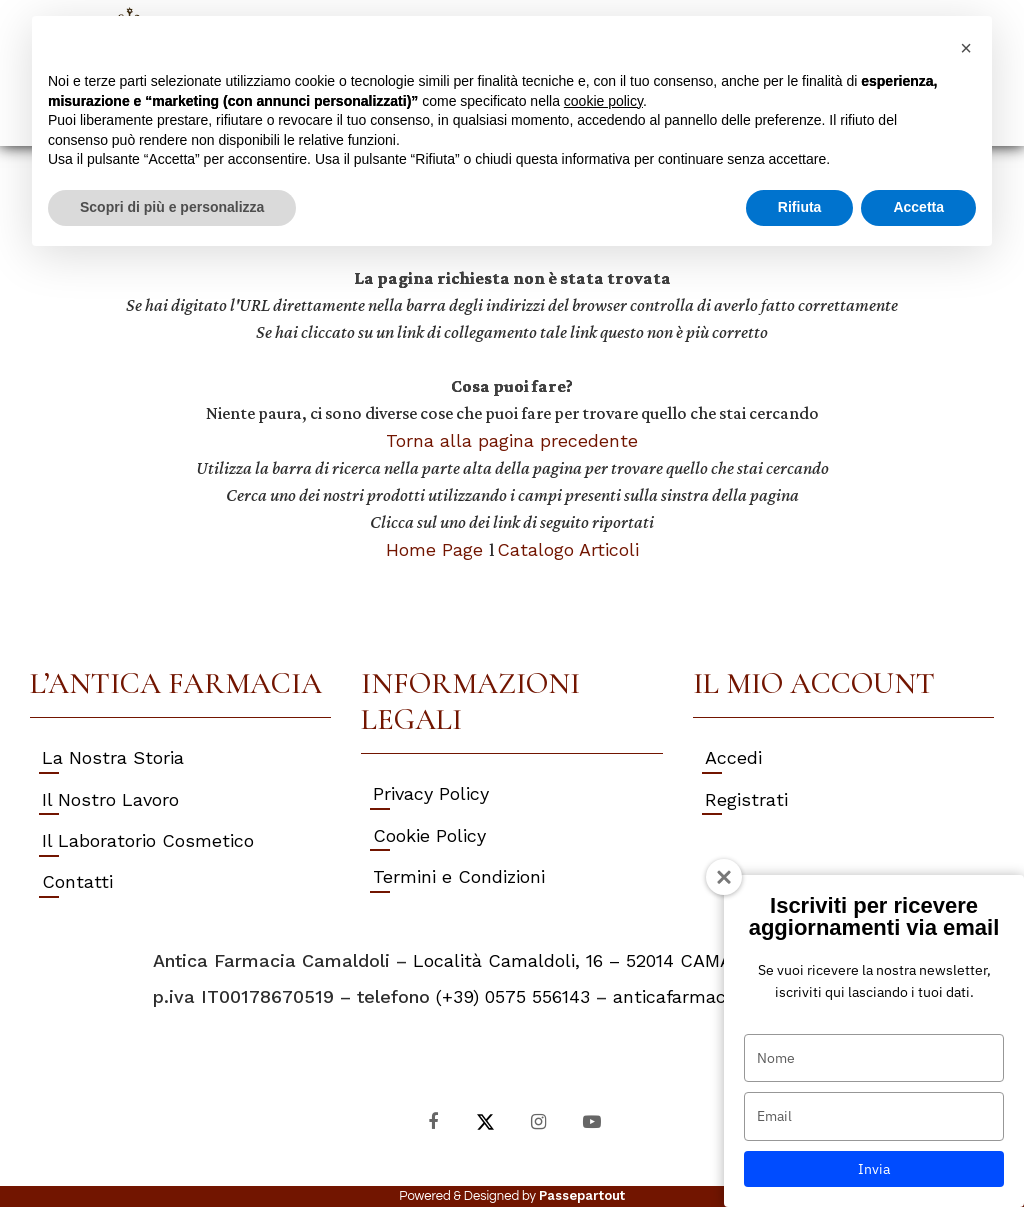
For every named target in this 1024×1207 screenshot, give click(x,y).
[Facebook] (432, 1120)
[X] (485, 1120)
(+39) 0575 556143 (513, 996)
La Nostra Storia (113, 757)
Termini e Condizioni (459, 876)
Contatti (77, 881)
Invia (874, 1169)
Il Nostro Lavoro (110, 799)
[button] (966, 48)
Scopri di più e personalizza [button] (172, 207)
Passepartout (582, 1195)
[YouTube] (591, 1120)
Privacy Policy (431, 793)
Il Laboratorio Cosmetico (148, 840)
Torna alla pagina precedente (512, 440)
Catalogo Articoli (568, 549)
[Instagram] (538, 1120)
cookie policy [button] (603, 101)
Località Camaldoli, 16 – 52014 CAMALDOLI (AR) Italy (642, 960)
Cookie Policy (429, 835)
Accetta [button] (918, 207)
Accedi (733, 757)
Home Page (437, 549)
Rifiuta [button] (800, 207)
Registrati (746, 799)
